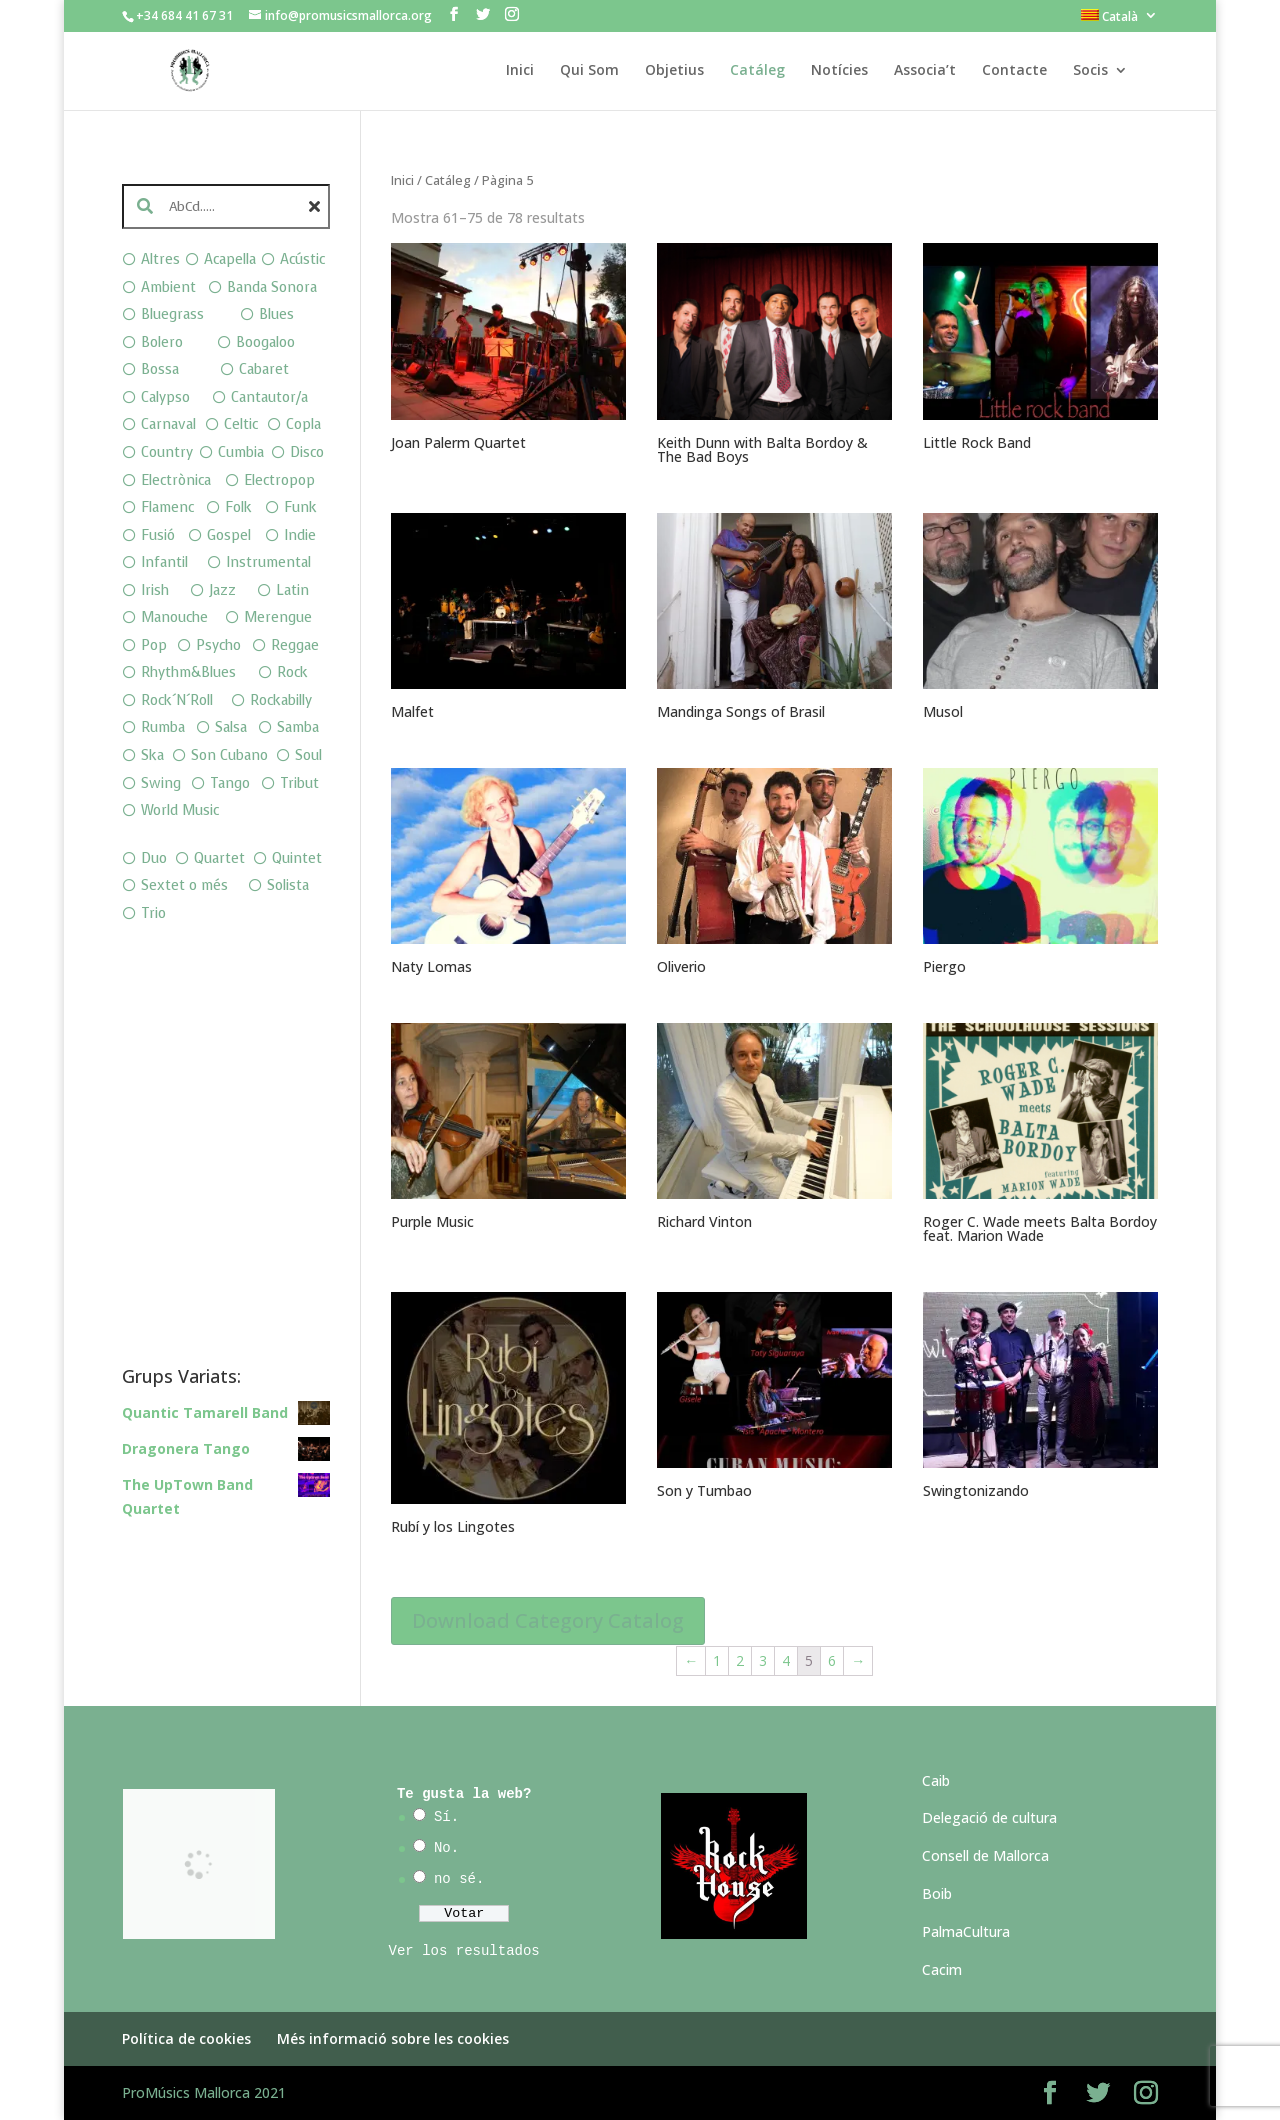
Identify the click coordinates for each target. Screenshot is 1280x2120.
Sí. (446, 1817)
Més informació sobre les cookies (393, 2038)
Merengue (278, 617)
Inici (520, 71)
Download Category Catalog (548, 1620)
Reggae (295, 645)
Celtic (241, 424)
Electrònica (176, 480)
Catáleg (757, 71)
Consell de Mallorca (985, 1855)
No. (446, 1848)
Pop (154, 645)
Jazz (222, 590)
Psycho (218, 645)
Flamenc (167, 507)
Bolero (162, 342)
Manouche (174, 617)
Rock (292, 672)
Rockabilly (281, 700)
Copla (303, 424)
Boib (937, 1893)
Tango (230, 783)
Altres (160, 259)
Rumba (163, 727)
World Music (180, 810)
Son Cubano (229, 755)
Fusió (158, 535)
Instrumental (268, 562)
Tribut (299, 783)
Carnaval (168, 424)
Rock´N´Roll (177, 700)
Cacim (942, 1969)
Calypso (165, 397)
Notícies (839, 71)
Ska (152, 755)
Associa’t (925, 71)
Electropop (279, 480)
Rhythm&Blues (188, 672)
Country (167, 452)
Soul (308, 755)
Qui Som (589, 71)
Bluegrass (172, 314)
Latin (292, 590)
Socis (1090, 71)
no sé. (459, 1879)
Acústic (302, 259)
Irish (155, 590)
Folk (238, 507)
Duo (154, 858)
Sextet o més (184, 885)
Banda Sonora (272, 287)
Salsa (231, 727)
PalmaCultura (966, 1931)
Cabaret (264, 369)
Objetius (674, 71)
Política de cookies (186, 2038)
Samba (298, 727)
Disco (307, 452)
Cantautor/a (269, 397)
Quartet (219, 858)
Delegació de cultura (989, 1817)
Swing (161, 783)
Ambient (168, 287)
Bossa (160, 369)
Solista (288, 885)
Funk (300, 507)
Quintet (297, 858)
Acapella (230, 259)
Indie (300, 535)
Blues (276, 314)
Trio (153, 913)
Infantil (164, 562)
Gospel (229, 535)
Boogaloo (265, 342)
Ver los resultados (464, 1951)
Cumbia (241, 452)
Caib (936, 1780)
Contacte (1014, 71)
